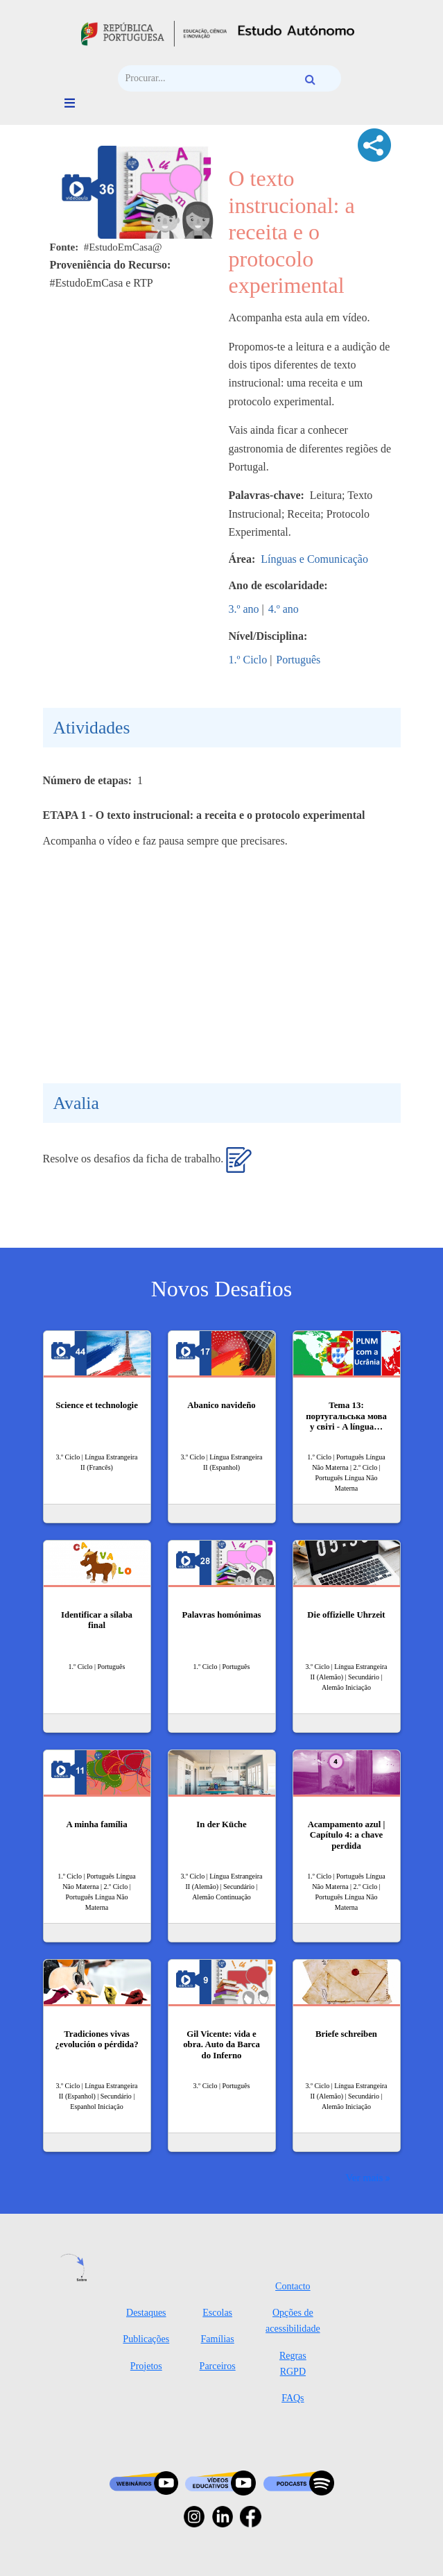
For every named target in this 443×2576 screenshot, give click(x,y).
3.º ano (244, 609)
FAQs (292, 2398)
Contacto (293, 2286)
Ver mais (364, 2177)
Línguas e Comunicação (314, 559)
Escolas (217, 2312)
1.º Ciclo (248, 660)
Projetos (146, 2366)
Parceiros (218, 2366)
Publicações (146, 2339)
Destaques (146, 2312)
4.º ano (283, 609)
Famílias (217, 2339)
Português (298, 660)
